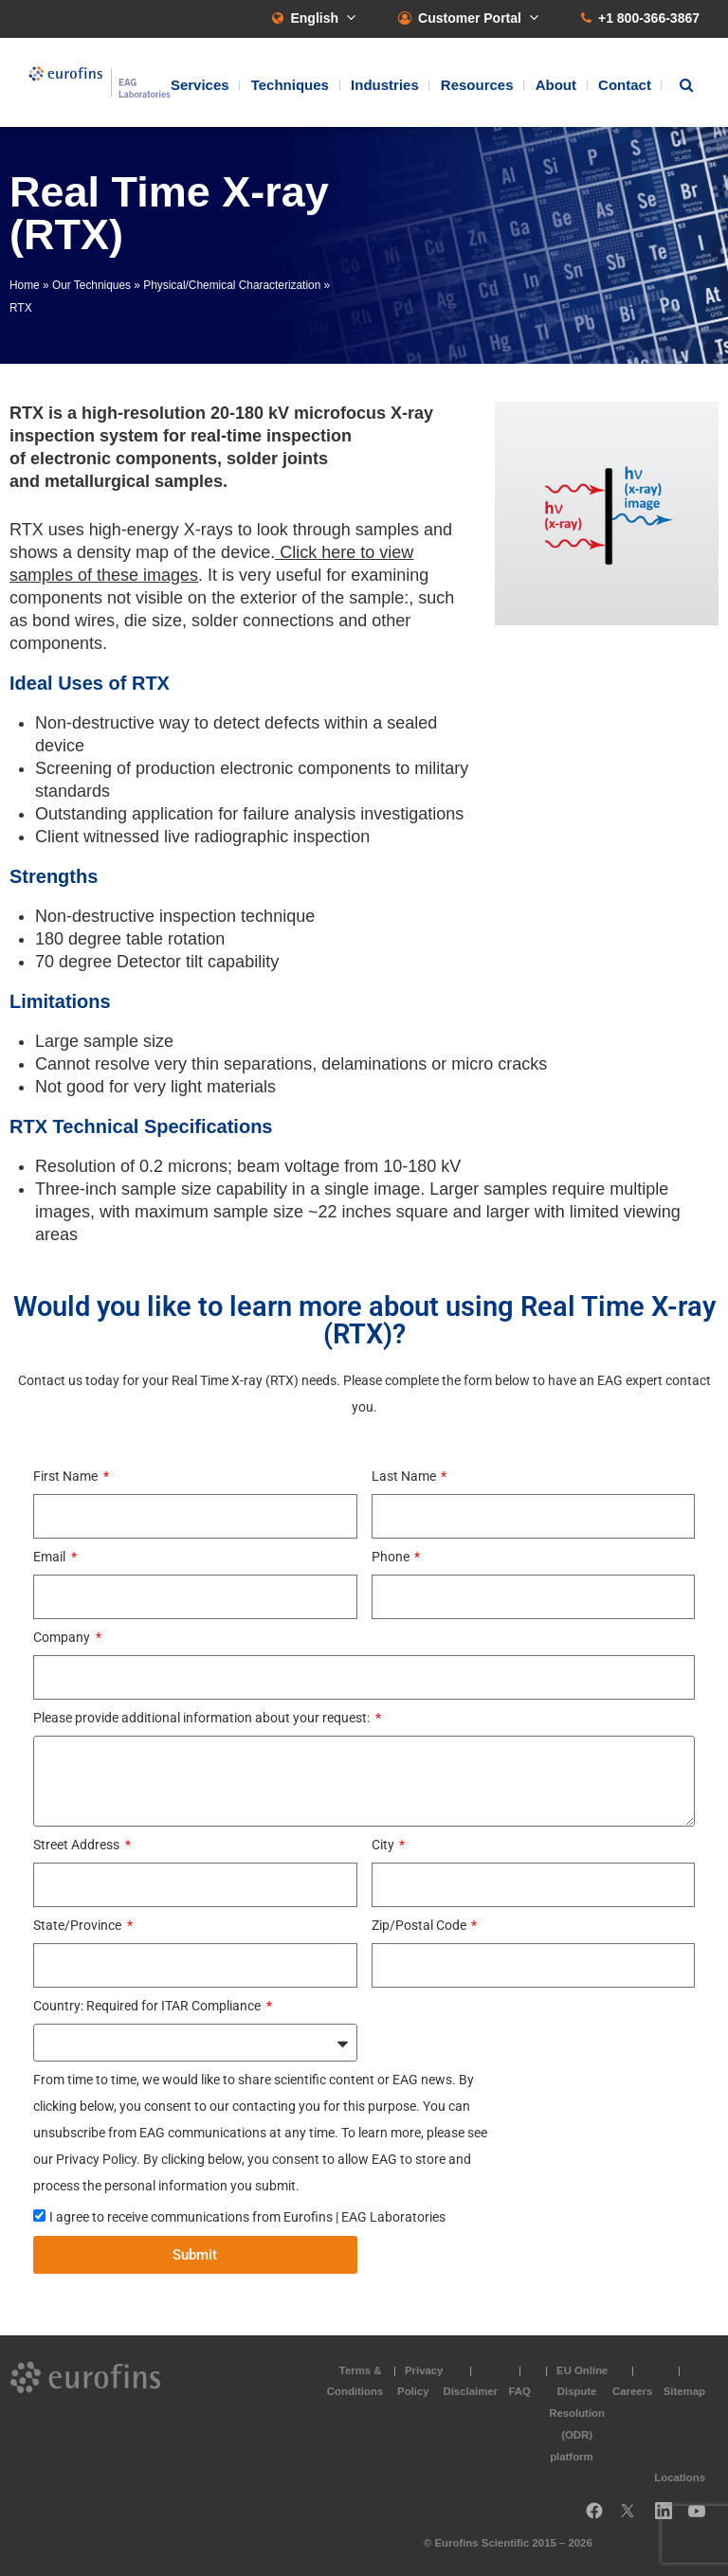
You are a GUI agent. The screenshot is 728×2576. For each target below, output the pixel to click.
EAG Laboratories (99, 82)
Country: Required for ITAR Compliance (148, 2005)
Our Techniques (91, 285)
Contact (624, 85)
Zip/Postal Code (420, 1925)
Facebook (594, 2517)
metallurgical (97, 481)
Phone (392, 1556)
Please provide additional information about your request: (203, 1717)
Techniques (290, 85)
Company (63, 1637)
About (556, 85)
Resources (477, 85)
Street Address (77, 1844)
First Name (66, 1476)
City (384, 1844)
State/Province (78, 1925)
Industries (385, 85)
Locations (679, 2477)
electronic (70, 458)
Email (50, 1556)
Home (24, 285)
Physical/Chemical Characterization (231, 285)
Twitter (633, 2517)
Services (200, 85)
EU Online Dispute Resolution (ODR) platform (578, 2413)
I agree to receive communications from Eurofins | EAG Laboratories (247, 2217)
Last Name (405, 1476)
